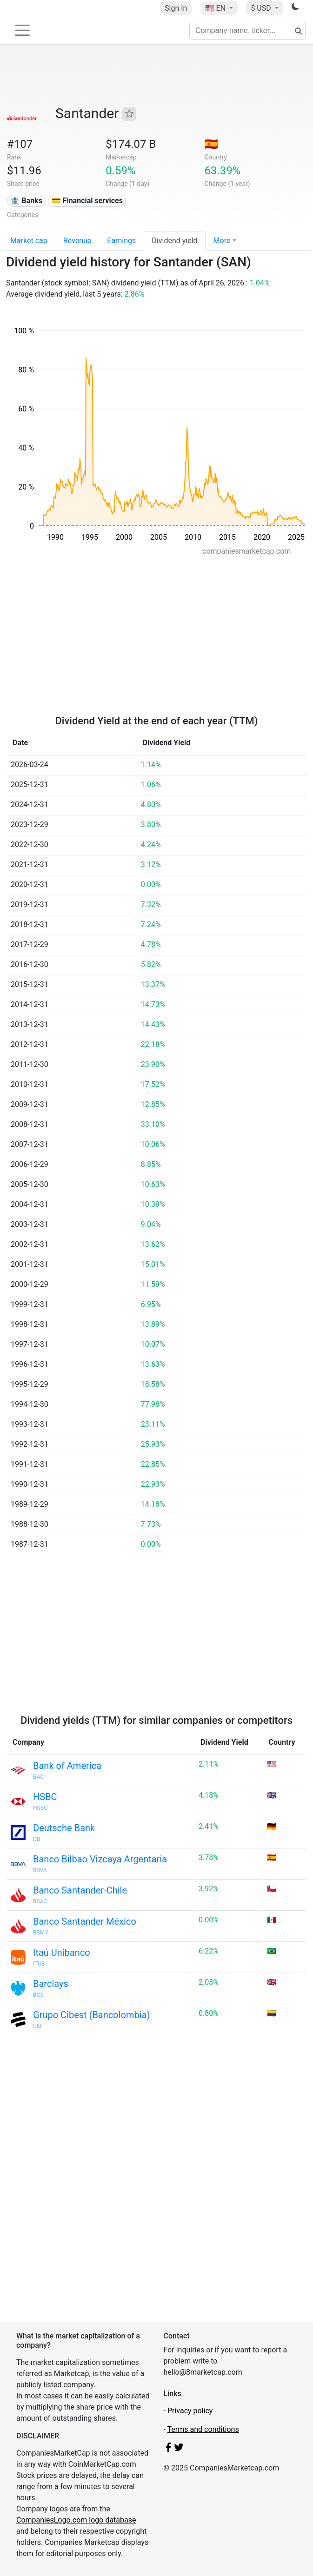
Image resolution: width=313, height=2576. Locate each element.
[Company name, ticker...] (247, 31)
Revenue (77, 240)
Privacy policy (190, 2410)
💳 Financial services (87, 200)
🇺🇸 (216, 8)
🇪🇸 (211, 144)
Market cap (28, 240)
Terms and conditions (203, 2429)
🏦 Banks (26, 200)
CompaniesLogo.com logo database (76, 2520)
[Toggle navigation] (22, 30)
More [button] (222, 240)
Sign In (176, 8)
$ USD (262, 8)
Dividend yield (174, 240)
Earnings (121, 240)
